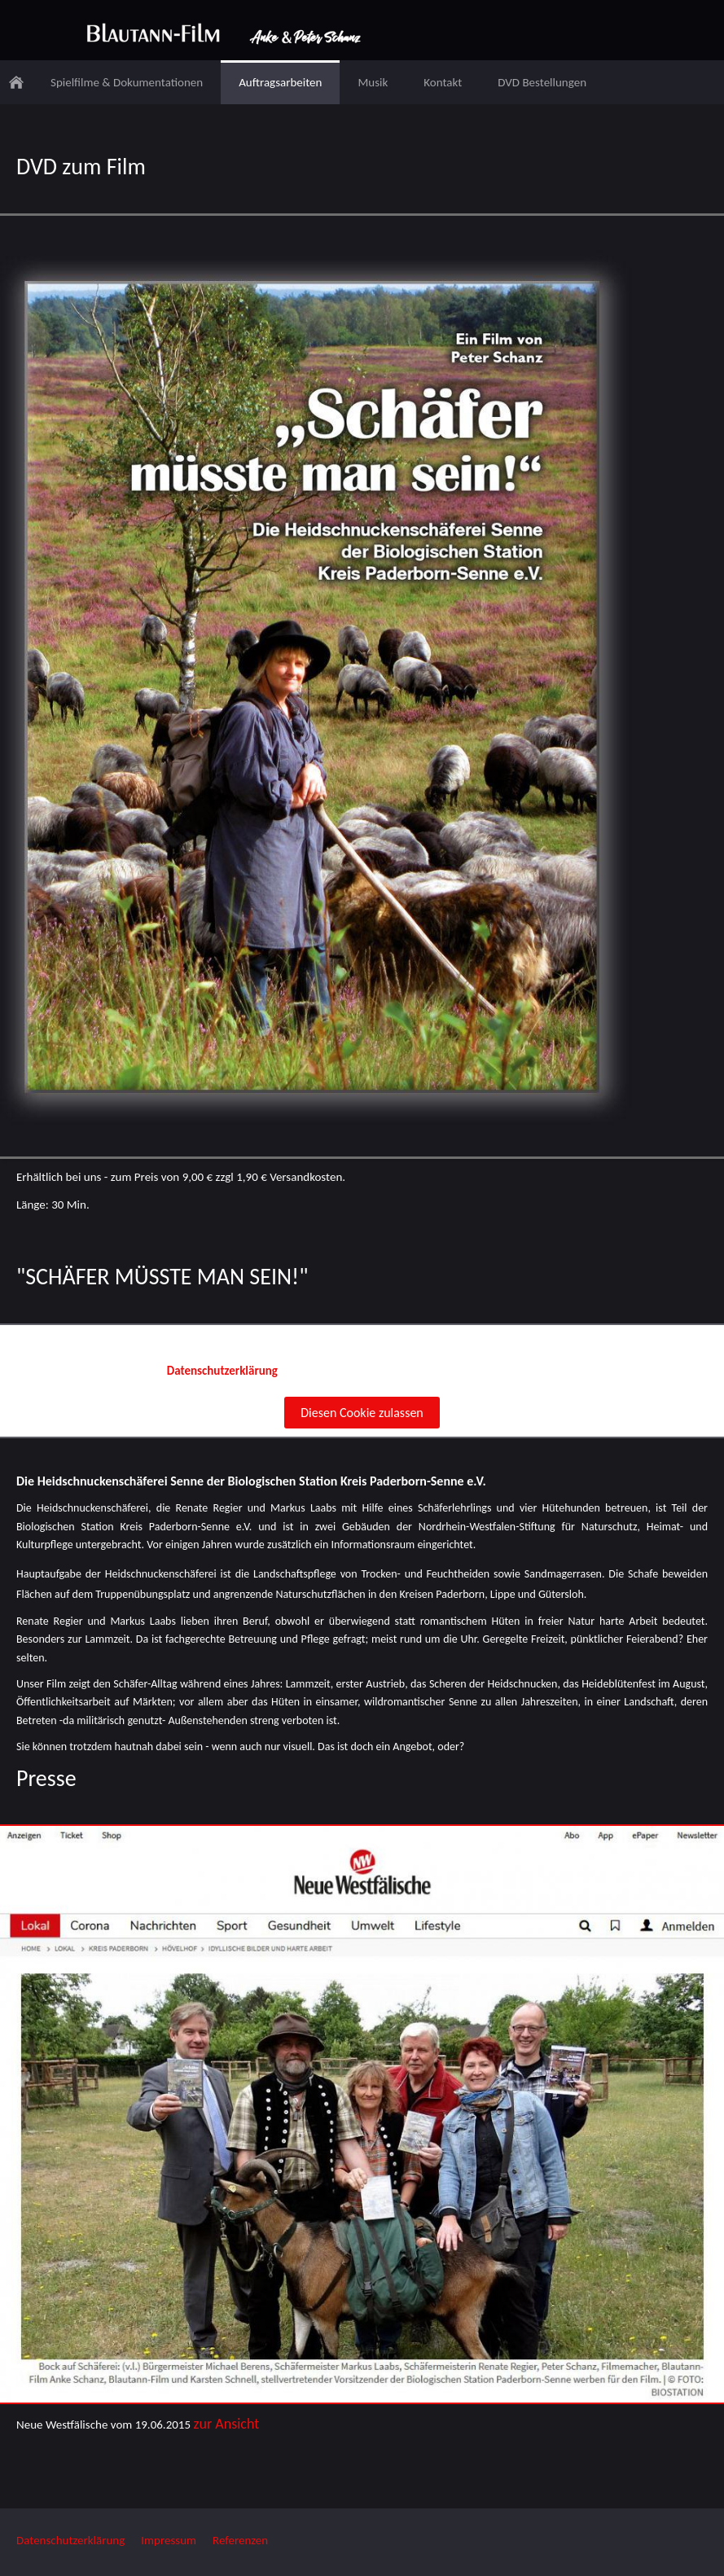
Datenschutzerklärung (70, 2540)
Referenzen (240, 2540)
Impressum (168, 2540)
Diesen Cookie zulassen (362, 1412)
